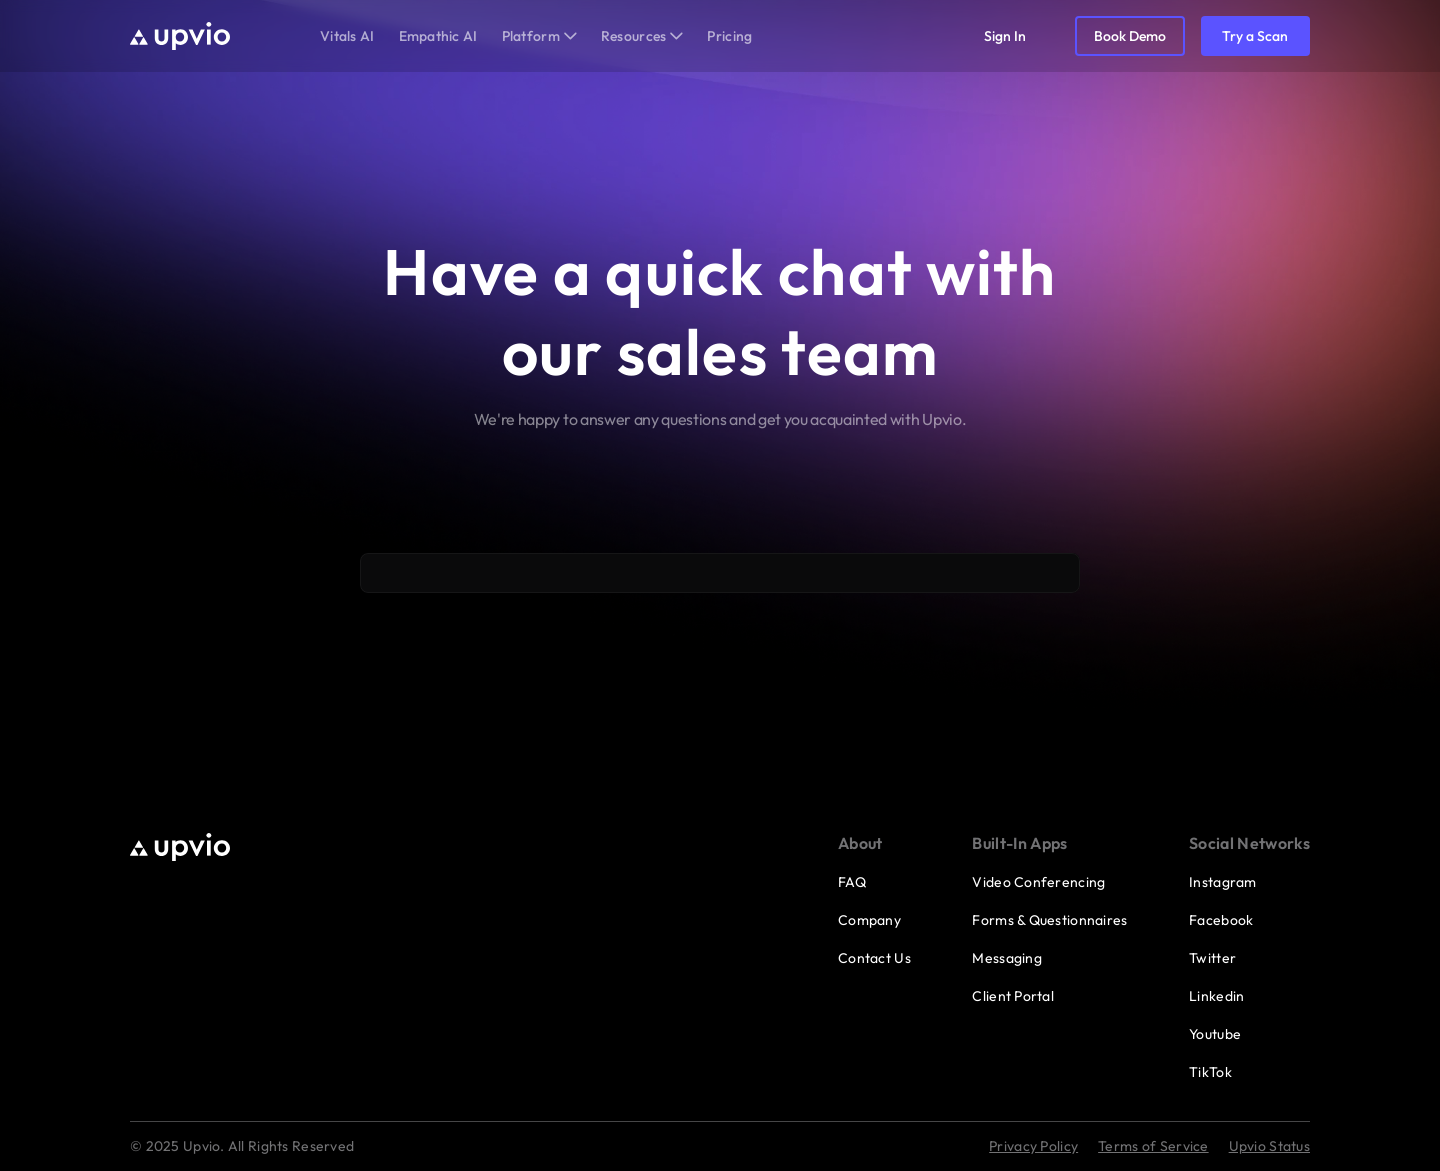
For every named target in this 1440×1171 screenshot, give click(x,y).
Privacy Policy (1033, 1146)
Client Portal (1013, 996)
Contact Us (874, 958)
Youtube (1215, 1034)
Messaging (1007, 958)
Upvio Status (1269, 1146)
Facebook (1221, 920)
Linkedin (1216, 996)
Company (869, 920)
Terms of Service (1153, 1146)
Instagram (1223, 882)
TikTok (1210, 1072)
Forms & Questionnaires (1049, 920)
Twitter (1212, 958)
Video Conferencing (1038, 882)
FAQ (852, 882)
